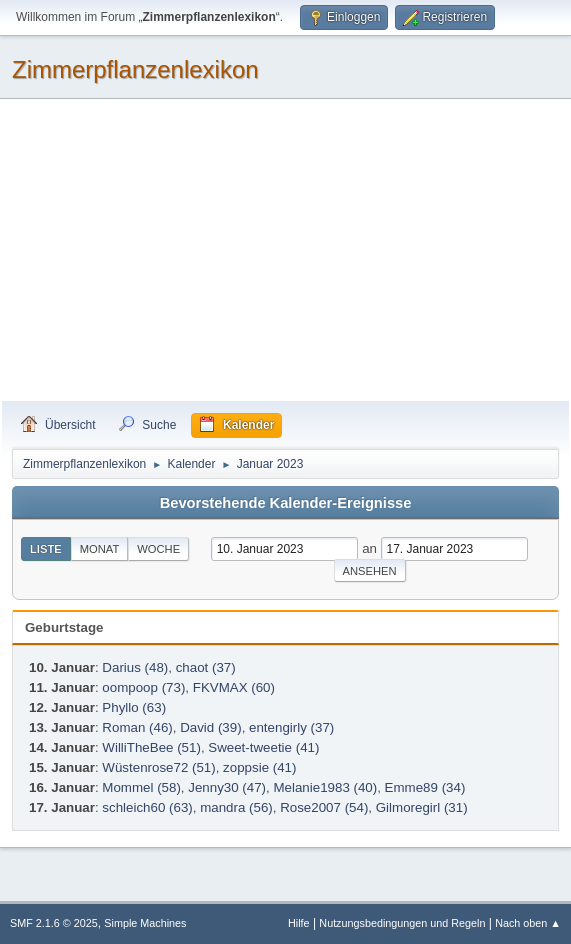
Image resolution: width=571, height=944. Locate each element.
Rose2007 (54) (324, 807)
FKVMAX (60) (234, 687)
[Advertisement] (285, 251)
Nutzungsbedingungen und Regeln (402, 923)
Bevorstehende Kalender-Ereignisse (286, 503)
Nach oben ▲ (528, 923)
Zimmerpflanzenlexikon (135, 69)
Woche (158, 549)
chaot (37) (206, 667)
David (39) (210, 727)
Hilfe (299, 923)
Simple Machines (145, 923)
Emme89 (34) (425, 787)
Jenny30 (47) (227, 787)
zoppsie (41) (259, 767)
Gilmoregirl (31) (422, 807)
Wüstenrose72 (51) (158, 767)
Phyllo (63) (134, 707)
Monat (100, 549)
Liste (46, 549)
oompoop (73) (143, 687)
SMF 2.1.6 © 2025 (54, 923)
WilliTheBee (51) (151, 747)
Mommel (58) (141, 787)
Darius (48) (135, 667)
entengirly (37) (291, 727)
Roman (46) (137, 727)
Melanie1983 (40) (325, 787)
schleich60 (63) (147, 807)
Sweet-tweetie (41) (263, 747)
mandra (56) (236, 807)
